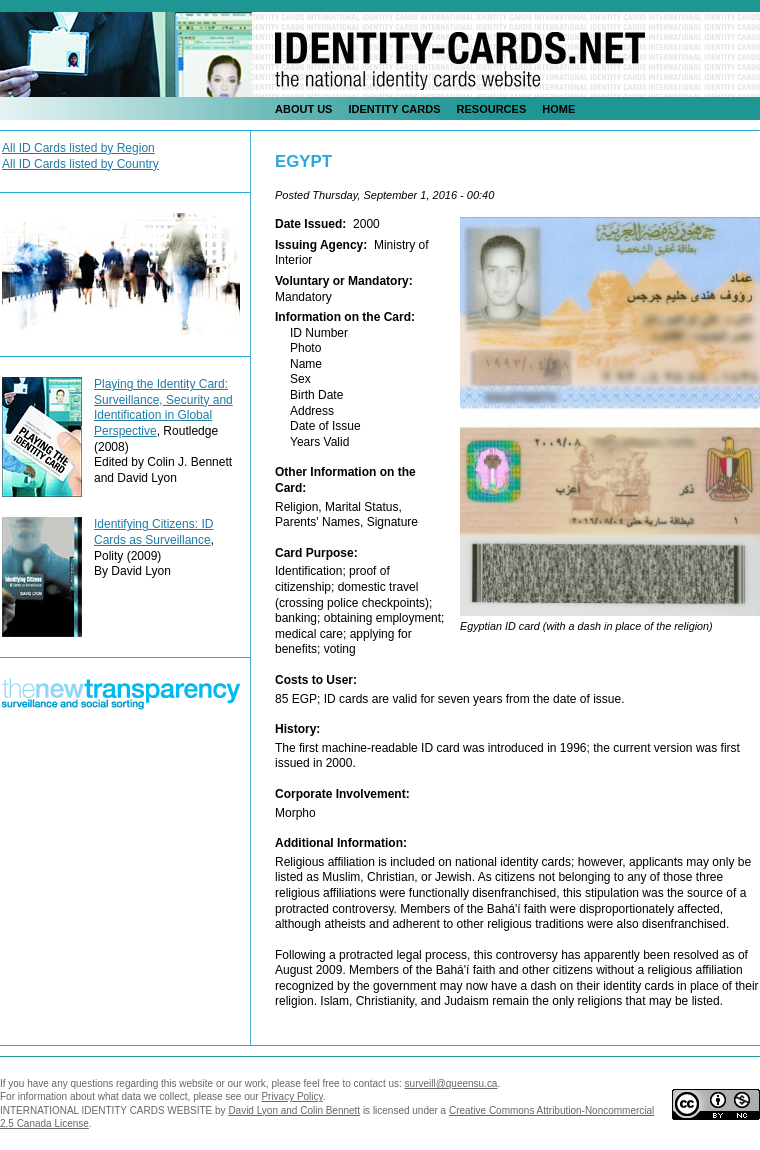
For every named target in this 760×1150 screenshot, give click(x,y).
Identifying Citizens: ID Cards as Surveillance (153, 532)
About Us (303, 109)
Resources (492, 109)
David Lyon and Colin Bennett (294, 1110)
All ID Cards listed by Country (80, 164)
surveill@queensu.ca (451, 1083)
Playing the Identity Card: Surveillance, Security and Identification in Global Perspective (163, 407)
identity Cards (394, 109)
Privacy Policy (291, 1096)
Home (558, 109)
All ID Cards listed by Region (78, 148)
